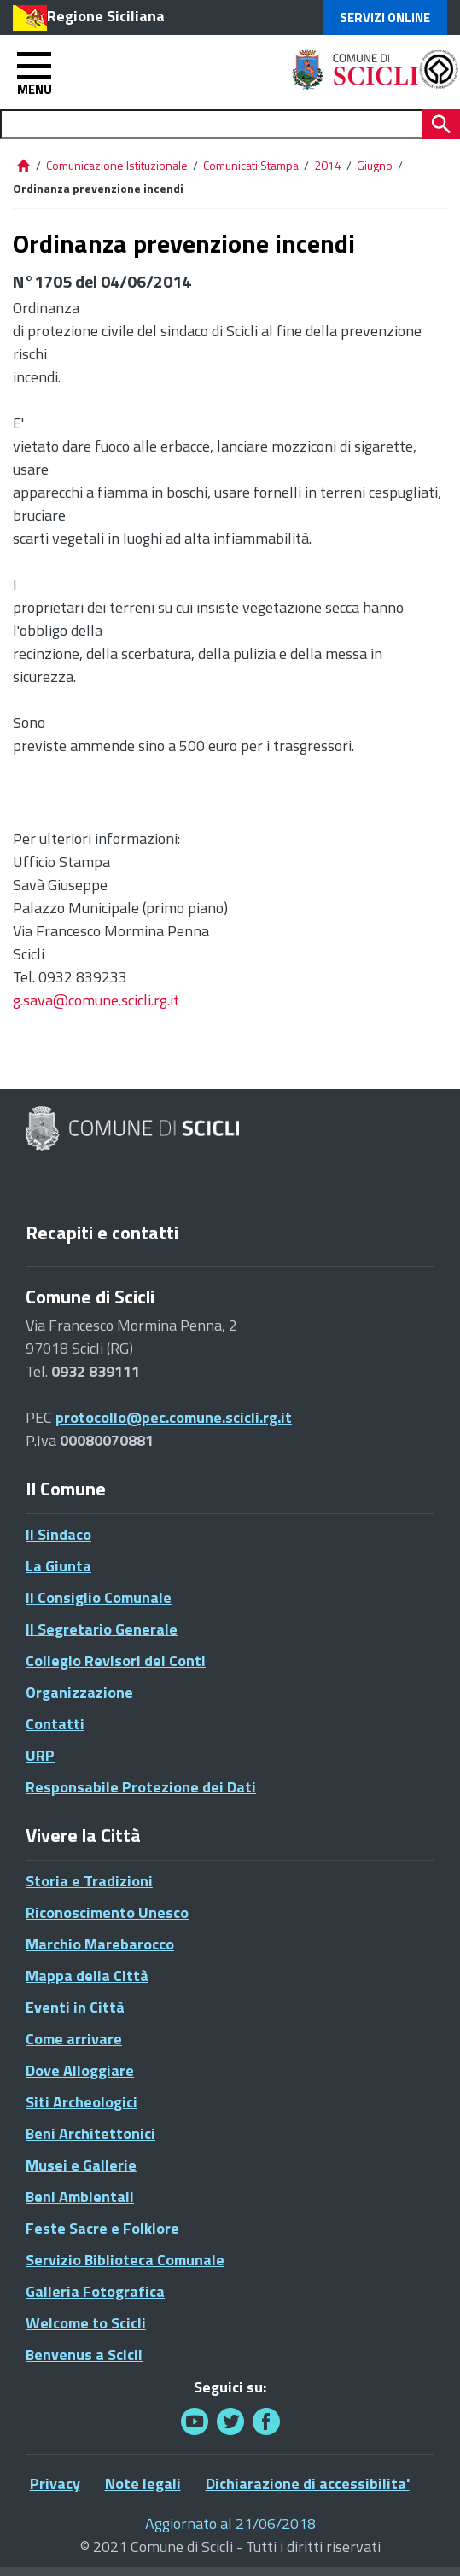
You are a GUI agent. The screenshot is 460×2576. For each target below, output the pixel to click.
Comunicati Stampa (251, 165)
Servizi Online (385, 17)
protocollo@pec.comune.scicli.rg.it (173, 1417)
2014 (327, 165)
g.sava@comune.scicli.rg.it (96, 999)
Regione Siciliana (106, 15)
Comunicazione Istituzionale (117, 165)
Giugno (375, 165)
